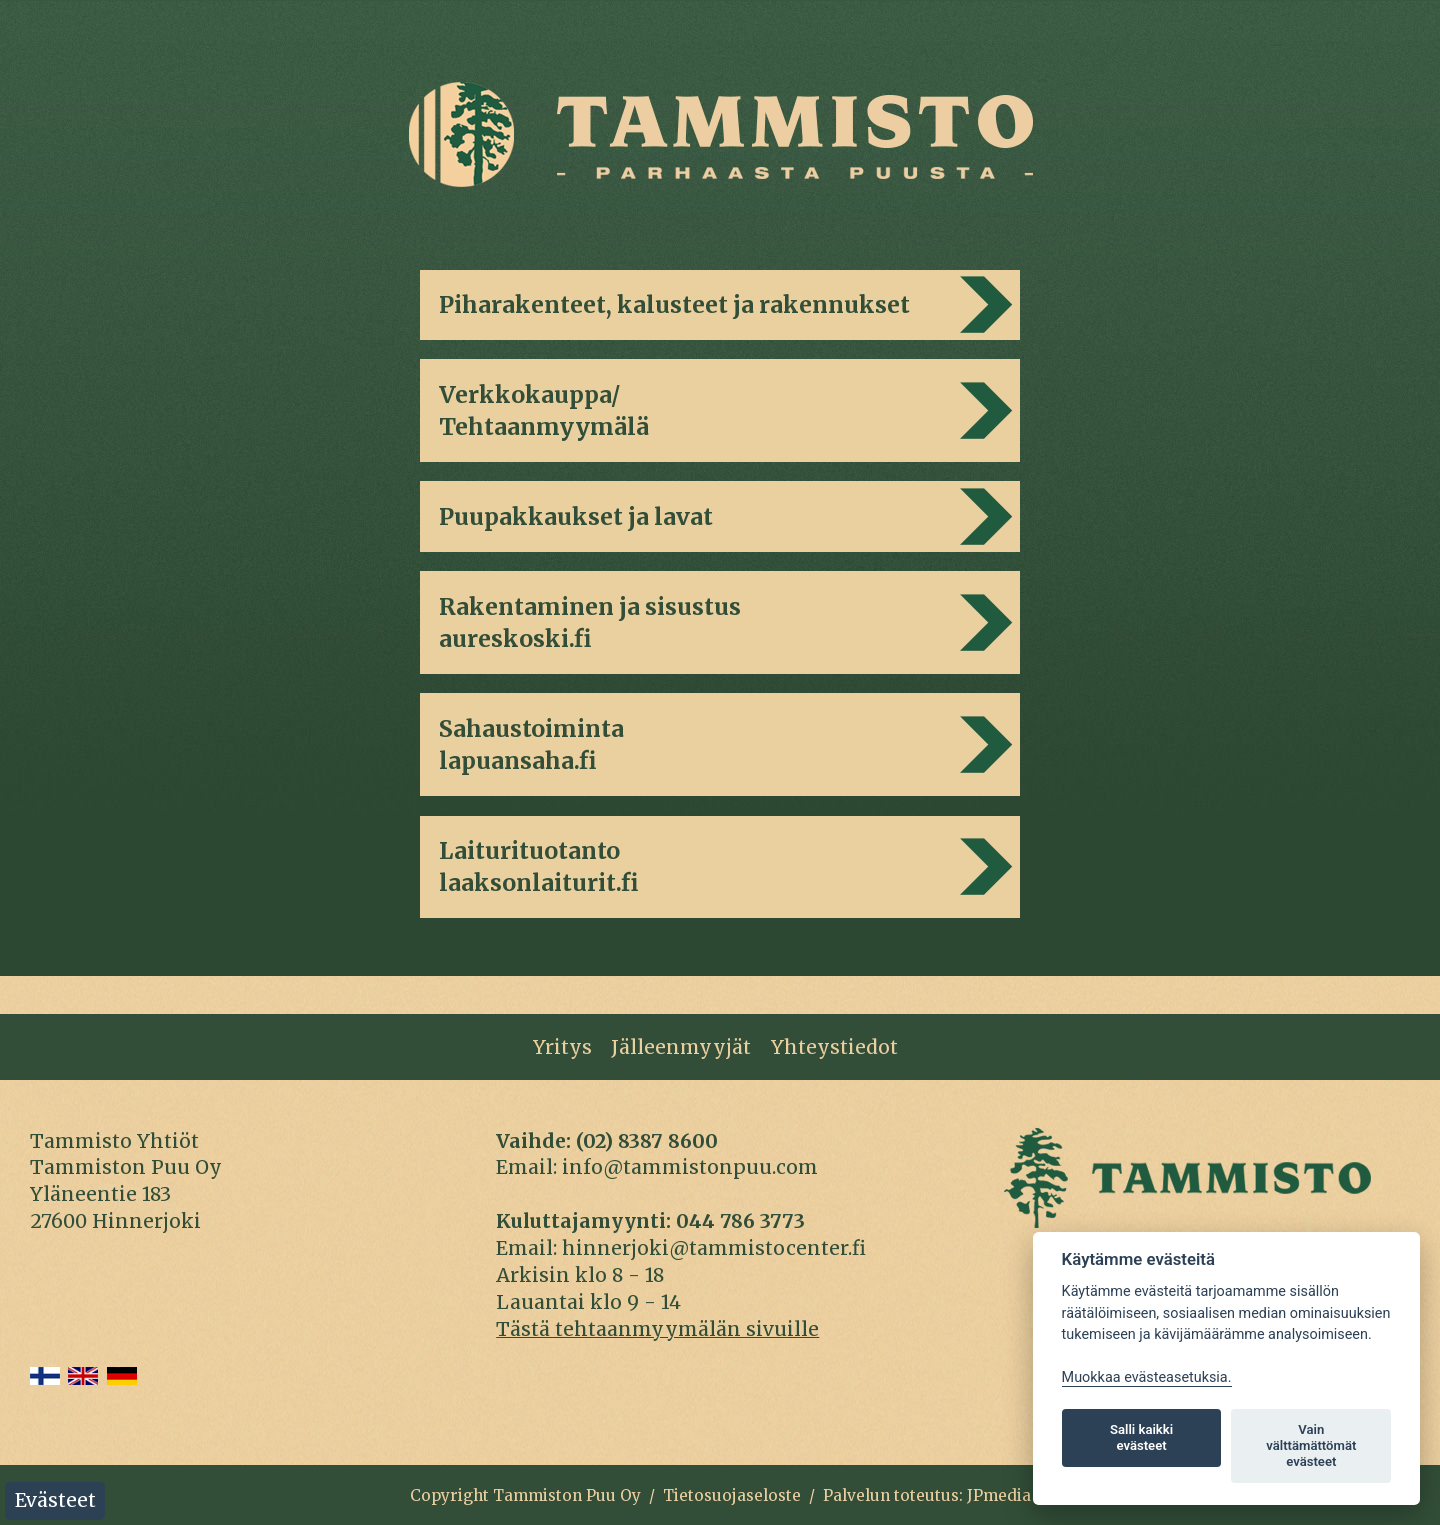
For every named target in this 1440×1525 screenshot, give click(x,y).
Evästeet (55, 1500)
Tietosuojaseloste (732, 1495)
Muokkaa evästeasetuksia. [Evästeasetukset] (1147, 1377)
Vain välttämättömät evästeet (1311, 1445)
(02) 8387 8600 (647, 1141)
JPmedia (999, 1495)
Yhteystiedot (834, 1047)
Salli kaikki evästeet (1141, 1437)
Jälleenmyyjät (681, 1047)
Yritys (562, 1047)
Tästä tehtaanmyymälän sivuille (657, 1329)
